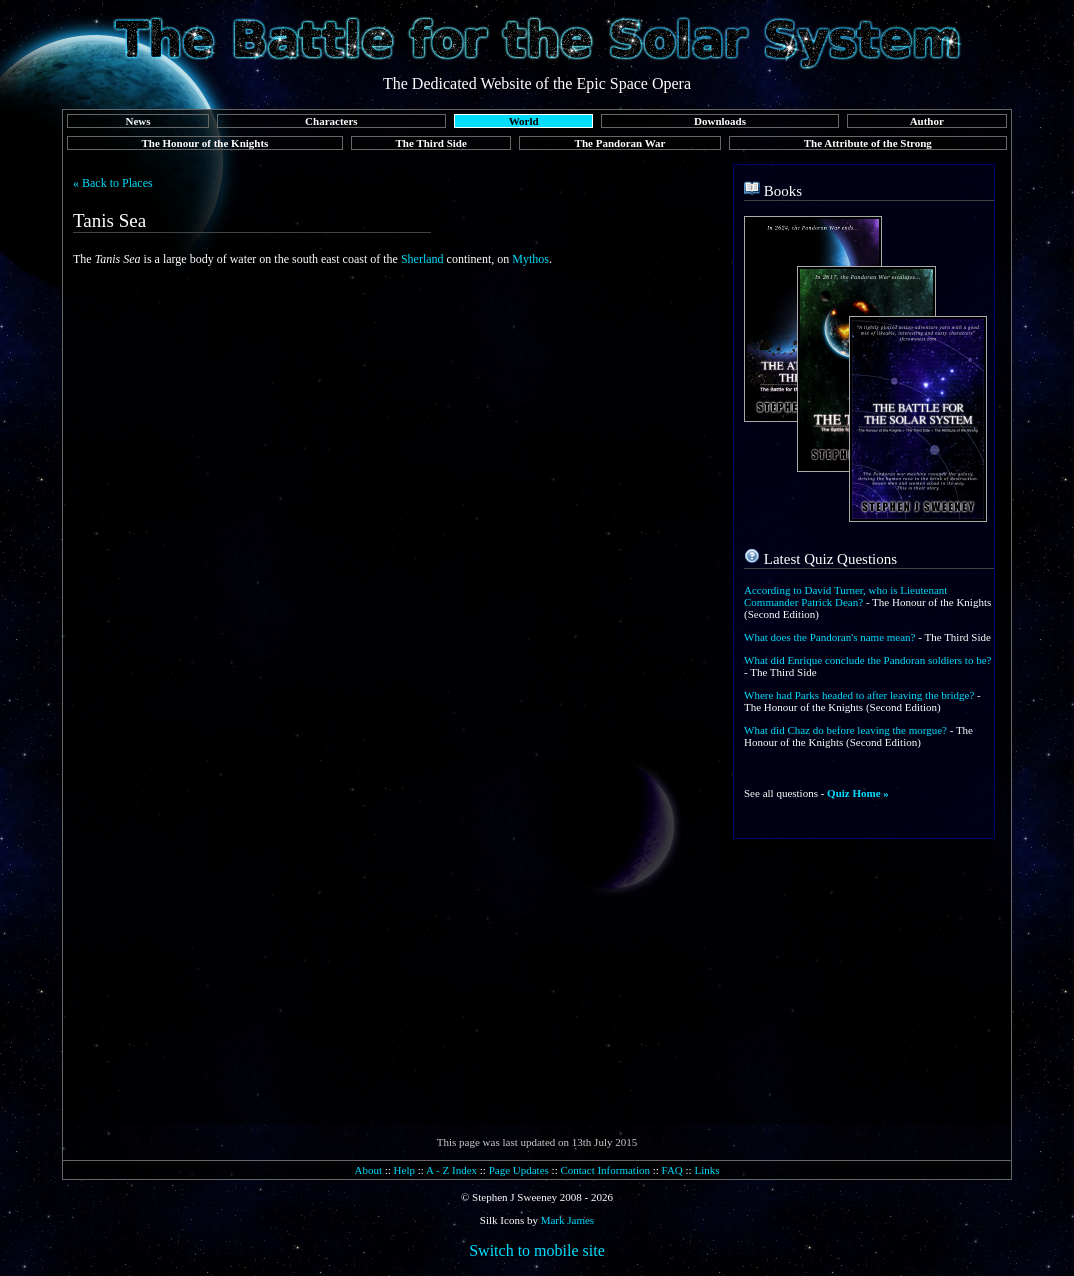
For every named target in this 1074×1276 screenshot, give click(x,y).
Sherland (422, 259)
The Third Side (431, 143)
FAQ (672, 1170)
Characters (331, 121)
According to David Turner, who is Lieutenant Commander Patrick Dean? (845, 596)
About (368, 1170)
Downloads (720, 121)
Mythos (530, 259)
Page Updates (519, 1170)
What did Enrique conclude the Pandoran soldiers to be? (867, 660)
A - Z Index (451, 1170)
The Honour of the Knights (204, 143)
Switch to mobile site (537, 1250)
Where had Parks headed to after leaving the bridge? (859, 695)
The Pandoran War (620, 143)
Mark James (567, 1220)
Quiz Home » (858, 793)
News (137, 121)
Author (927, 121)
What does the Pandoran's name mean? (830, 637)
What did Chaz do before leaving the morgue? (845, 730)
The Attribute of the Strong (868, 143)
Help (404, 1170)
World (524, 121)
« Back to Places (113, 183)
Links (706, 1170)
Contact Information (605, 1170)
